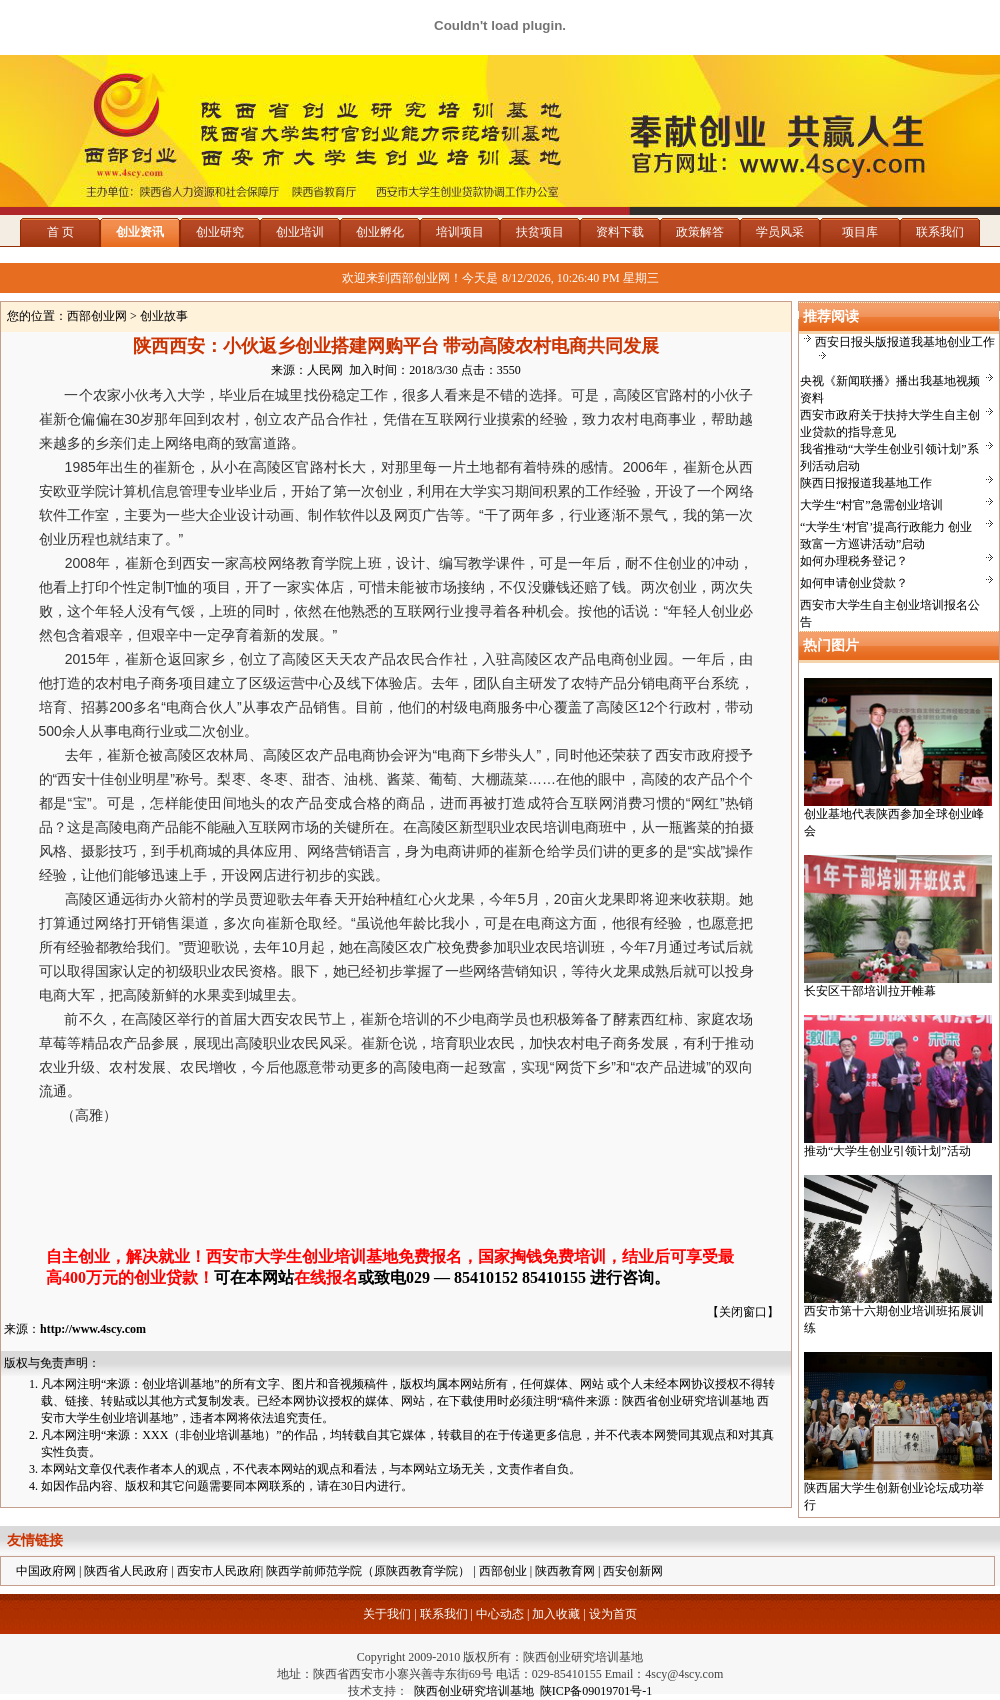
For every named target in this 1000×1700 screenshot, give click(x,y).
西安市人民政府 (219, 1571)
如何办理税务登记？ (854, 561)
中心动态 (500, 1614)
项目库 (860, 232)
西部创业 (503, 1571)
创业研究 (220, 232)
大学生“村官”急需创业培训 (871, 505)
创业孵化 (380, 232)
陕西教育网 (565, 1571)
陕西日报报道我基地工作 (866, 483)
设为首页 (613, 1614)
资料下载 (620, 232)
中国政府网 (46, 1571)
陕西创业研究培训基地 (471, 1691)
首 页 (60, 232)
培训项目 (460, 232)
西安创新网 (633, 1571)
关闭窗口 (743, 1312)
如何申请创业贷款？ (854, 583)
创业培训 (300, 232)
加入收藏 (556, 1614)
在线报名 (326, 1277)
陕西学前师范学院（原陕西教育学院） (368, 1571)
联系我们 (940, 232)
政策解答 (700, 232)
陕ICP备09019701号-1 (596, 1691)
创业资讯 (140, 232)
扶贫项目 (540, 232)
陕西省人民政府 (126, 1571)
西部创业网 (97, 316)
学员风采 (780, 232)
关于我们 (387, 1614)
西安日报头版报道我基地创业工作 (905, 342)
